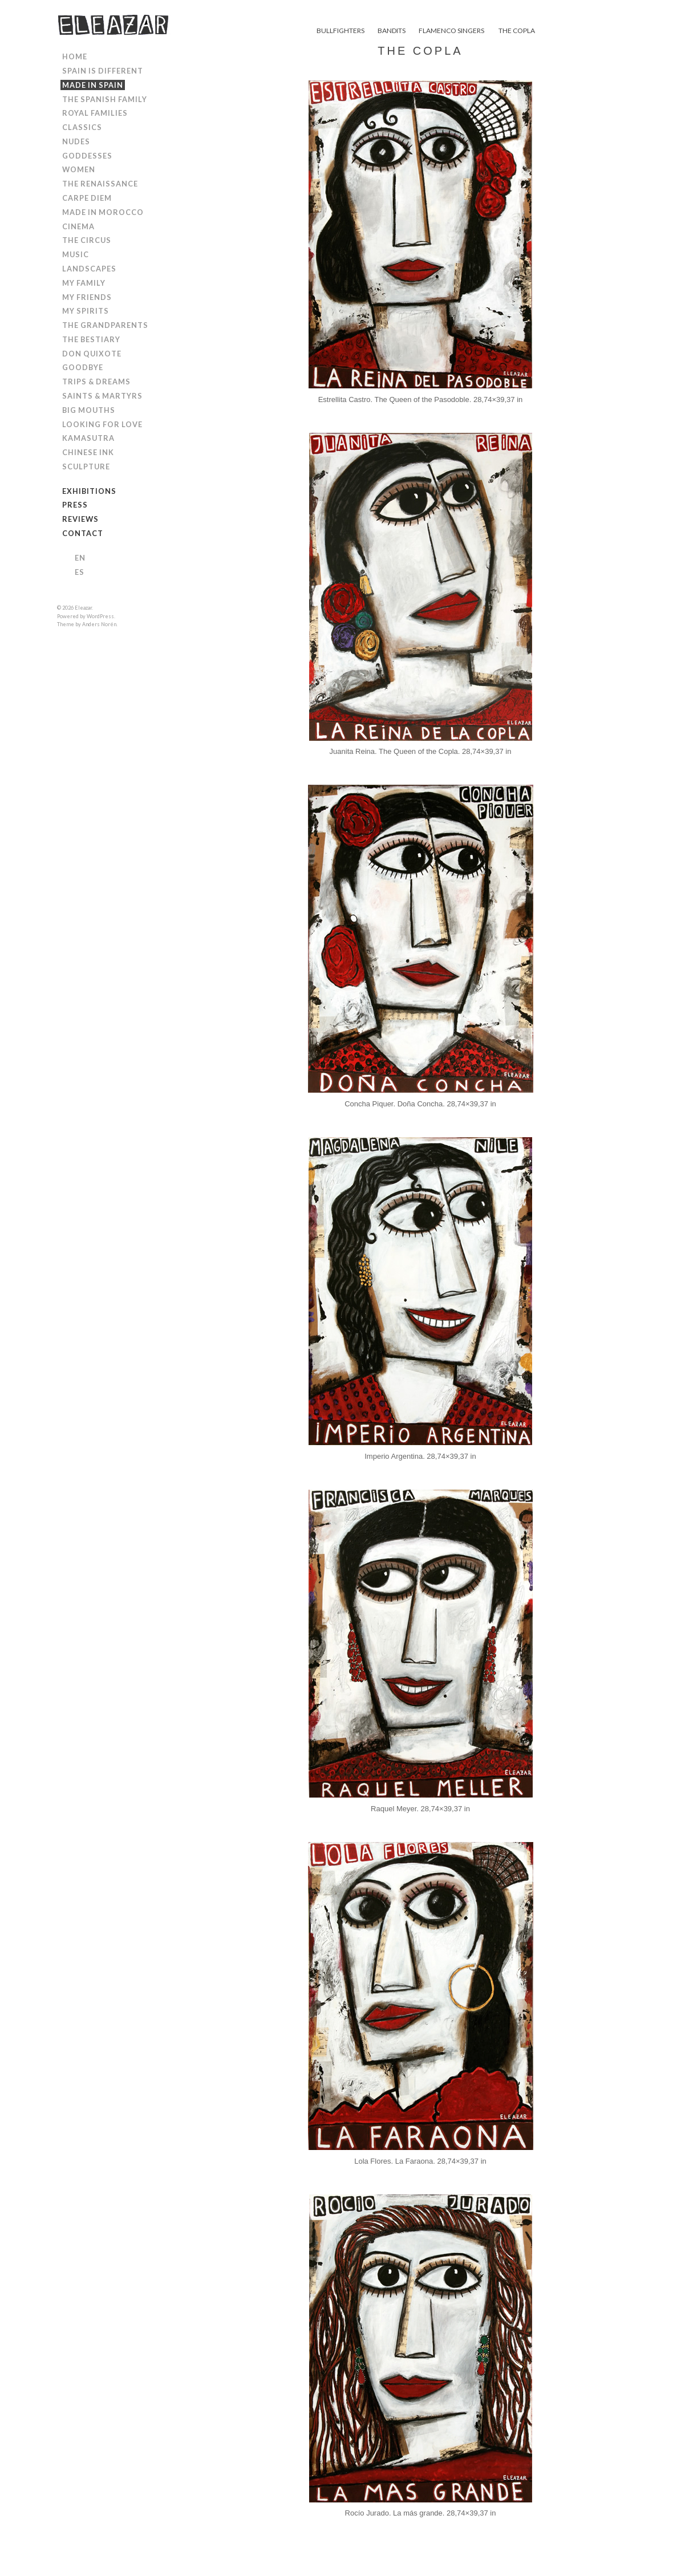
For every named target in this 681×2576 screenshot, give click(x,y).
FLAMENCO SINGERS (451, 30)
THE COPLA (516, 30)
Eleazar (83, 608)
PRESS (75, 504)
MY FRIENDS (87, 297)
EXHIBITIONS (89, 491)
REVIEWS (80, 519)
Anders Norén (99, 624)
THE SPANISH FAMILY (104, 99)
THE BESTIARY (91, 339)
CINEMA (78, 226)
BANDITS (392, 30)
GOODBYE (82, 367)
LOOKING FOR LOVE (102, 424)
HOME (74, 56)
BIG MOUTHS (88, 410)
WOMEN (78, 169)
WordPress (100, 616)
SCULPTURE (86, 466)
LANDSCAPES (89, 268)
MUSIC (75, 254)
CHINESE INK (88, 452)
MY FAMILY (84, 282)
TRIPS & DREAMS (96, 381)
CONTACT (82, 533)
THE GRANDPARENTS (105, 325)
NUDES (76, 141)
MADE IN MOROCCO (103, 212)
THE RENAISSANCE (100, 183)
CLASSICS (82, 127)
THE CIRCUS (86, 240)
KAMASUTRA (88, 438)
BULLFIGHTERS (340, 30)
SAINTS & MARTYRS (102, 395)
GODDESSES (87, 155)
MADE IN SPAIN (92, 85)
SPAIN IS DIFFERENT (102, 70)
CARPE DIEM (87, 197)
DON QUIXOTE (91, 353)
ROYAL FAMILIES (95, 112)
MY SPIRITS (85, 310)
